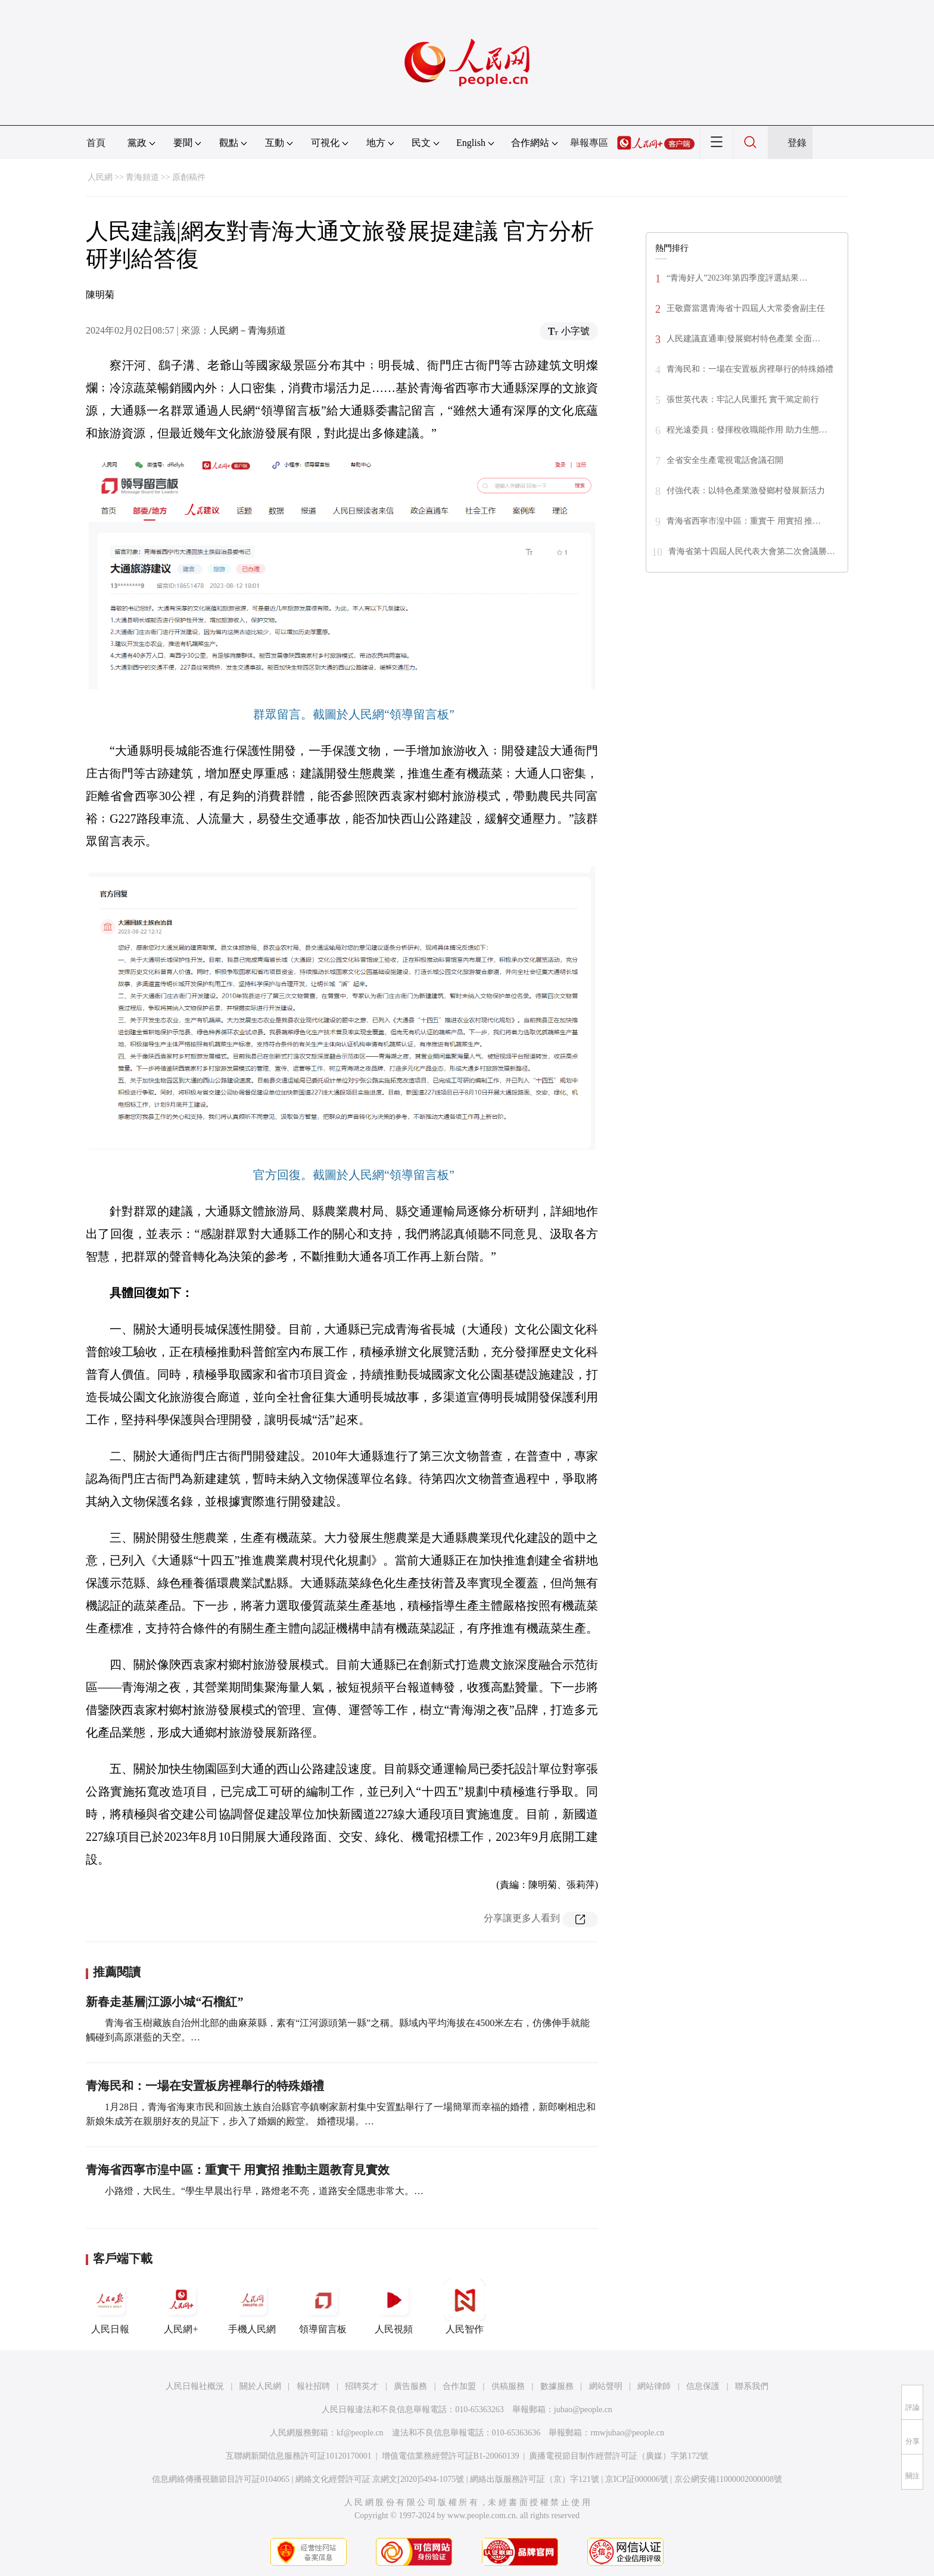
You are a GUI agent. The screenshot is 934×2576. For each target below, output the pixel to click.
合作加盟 (459, 2386)
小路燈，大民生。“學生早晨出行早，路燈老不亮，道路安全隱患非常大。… (264, 2191)
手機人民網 (252, 2306)
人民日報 (110, 2306)
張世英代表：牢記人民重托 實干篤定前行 (743, 399)
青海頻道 (142, 177)
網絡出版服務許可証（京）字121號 (534, 2479)
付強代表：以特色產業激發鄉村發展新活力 (746, 490)
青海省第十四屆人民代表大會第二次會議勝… (751, 551)
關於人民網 (260, 2386)
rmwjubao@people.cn (627, 2432)
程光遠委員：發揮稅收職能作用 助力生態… (747, 429)
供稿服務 (508, 2386)
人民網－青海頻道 (248, 330)
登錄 (797, 143)
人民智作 (464, 2306)
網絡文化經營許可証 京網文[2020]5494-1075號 (380, 2479)
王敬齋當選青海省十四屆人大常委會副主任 (746, 308)
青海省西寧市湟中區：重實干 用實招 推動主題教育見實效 (238, 2169)
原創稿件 (189, 177)
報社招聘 (313, 2386)
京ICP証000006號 (636, 2479)
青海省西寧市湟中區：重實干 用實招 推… (744, 521)
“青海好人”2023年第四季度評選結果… (737, 277)
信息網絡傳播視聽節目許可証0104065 (220, 2479)
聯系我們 (751, 2386)
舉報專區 (589, 143)
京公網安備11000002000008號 (728, 2479)
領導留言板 (323, 2306)
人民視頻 (394, 2306)
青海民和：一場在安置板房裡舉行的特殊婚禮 (205, 2085)
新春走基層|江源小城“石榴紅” (164, 2001)
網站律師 (654, 2386)
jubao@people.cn (583, 2409)
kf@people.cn (360, 2432)
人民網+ (181, 2306)
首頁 (95, 143)
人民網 (100, 177)
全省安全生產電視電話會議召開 (725, 460)
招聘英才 (361, 2386)
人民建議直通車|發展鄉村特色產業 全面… (743, 338)
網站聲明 (605, 2386)
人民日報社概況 (195, 2386)
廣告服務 (410, 2386)
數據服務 (557, 2386)
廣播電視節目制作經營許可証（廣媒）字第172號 (618, 2455)
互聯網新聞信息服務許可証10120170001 (299, 2455)
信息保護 (703, 2386)
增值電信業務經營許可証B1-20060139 (450, 2455)
